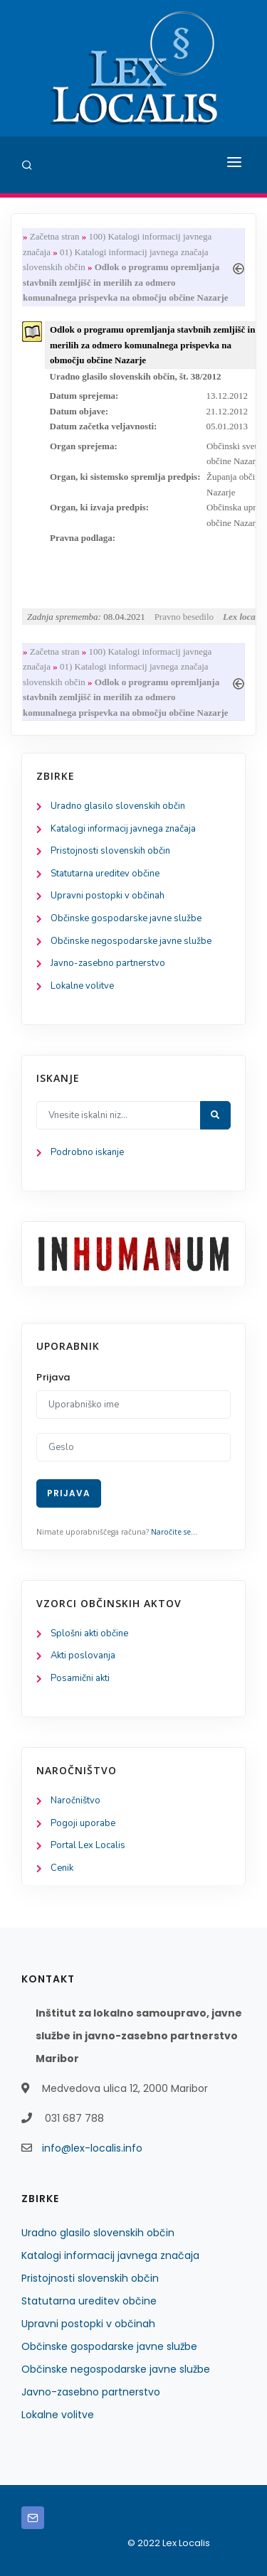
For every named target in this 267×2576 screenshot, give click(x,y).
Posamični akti (80, 1678)
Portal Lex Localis (88, 1845)
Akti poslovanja (83, 1655)
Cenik (62, 1868)
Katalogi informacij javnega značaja (123, 828)
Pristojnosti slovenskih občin (110, 850)
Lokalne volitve (82, 986)
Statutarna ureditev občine (105, 873)
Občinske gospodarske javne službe (126, 918)
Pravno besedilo (184, 616)
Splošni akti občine (89, 1633)
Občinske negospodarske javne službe (131, 941)
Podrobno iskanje (87, 1152)
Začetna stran (55, 236)
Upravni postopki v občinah (107, 895)
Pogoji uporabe (83, 1823)
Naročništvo (75, 1800)
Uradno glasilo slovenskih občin (118, 806)
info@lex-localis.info (92, 2148)
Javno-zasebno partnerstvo (108, 963)
